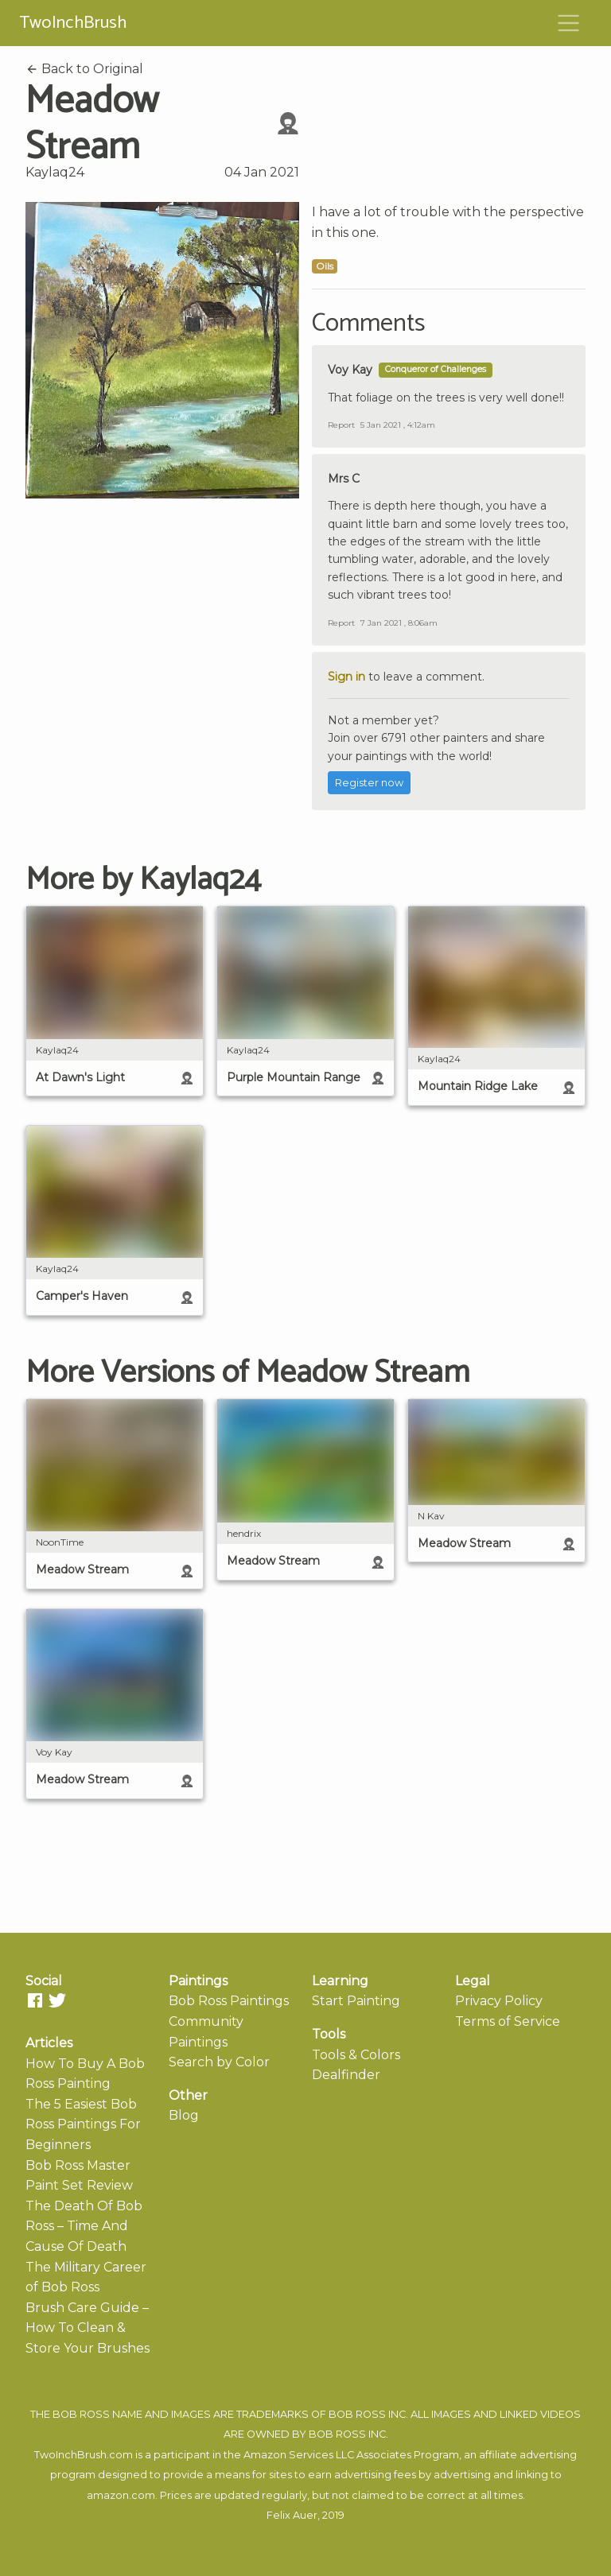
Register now (369, 783)
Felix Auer (292, 2515)
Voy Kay (350, 370)
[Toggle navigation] (569, 23)
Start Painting (356, 2000)
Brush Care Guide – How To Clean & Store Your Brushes (87, 2328)
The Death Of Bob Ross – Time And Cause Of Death (83, 2226)
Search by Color (219, 2062)
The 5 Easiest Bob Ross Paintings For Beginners (83, 2124)
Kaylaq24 (54, 172)
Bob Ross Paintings (229, 2000)
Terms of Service (507, 2021)
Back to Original (84, 68)
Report (341, 425)
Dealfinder (346, 2074)
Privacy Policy (499, 2000)
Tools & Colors (356, 2054)
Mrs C (344, 478)
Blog (184, 2115)
